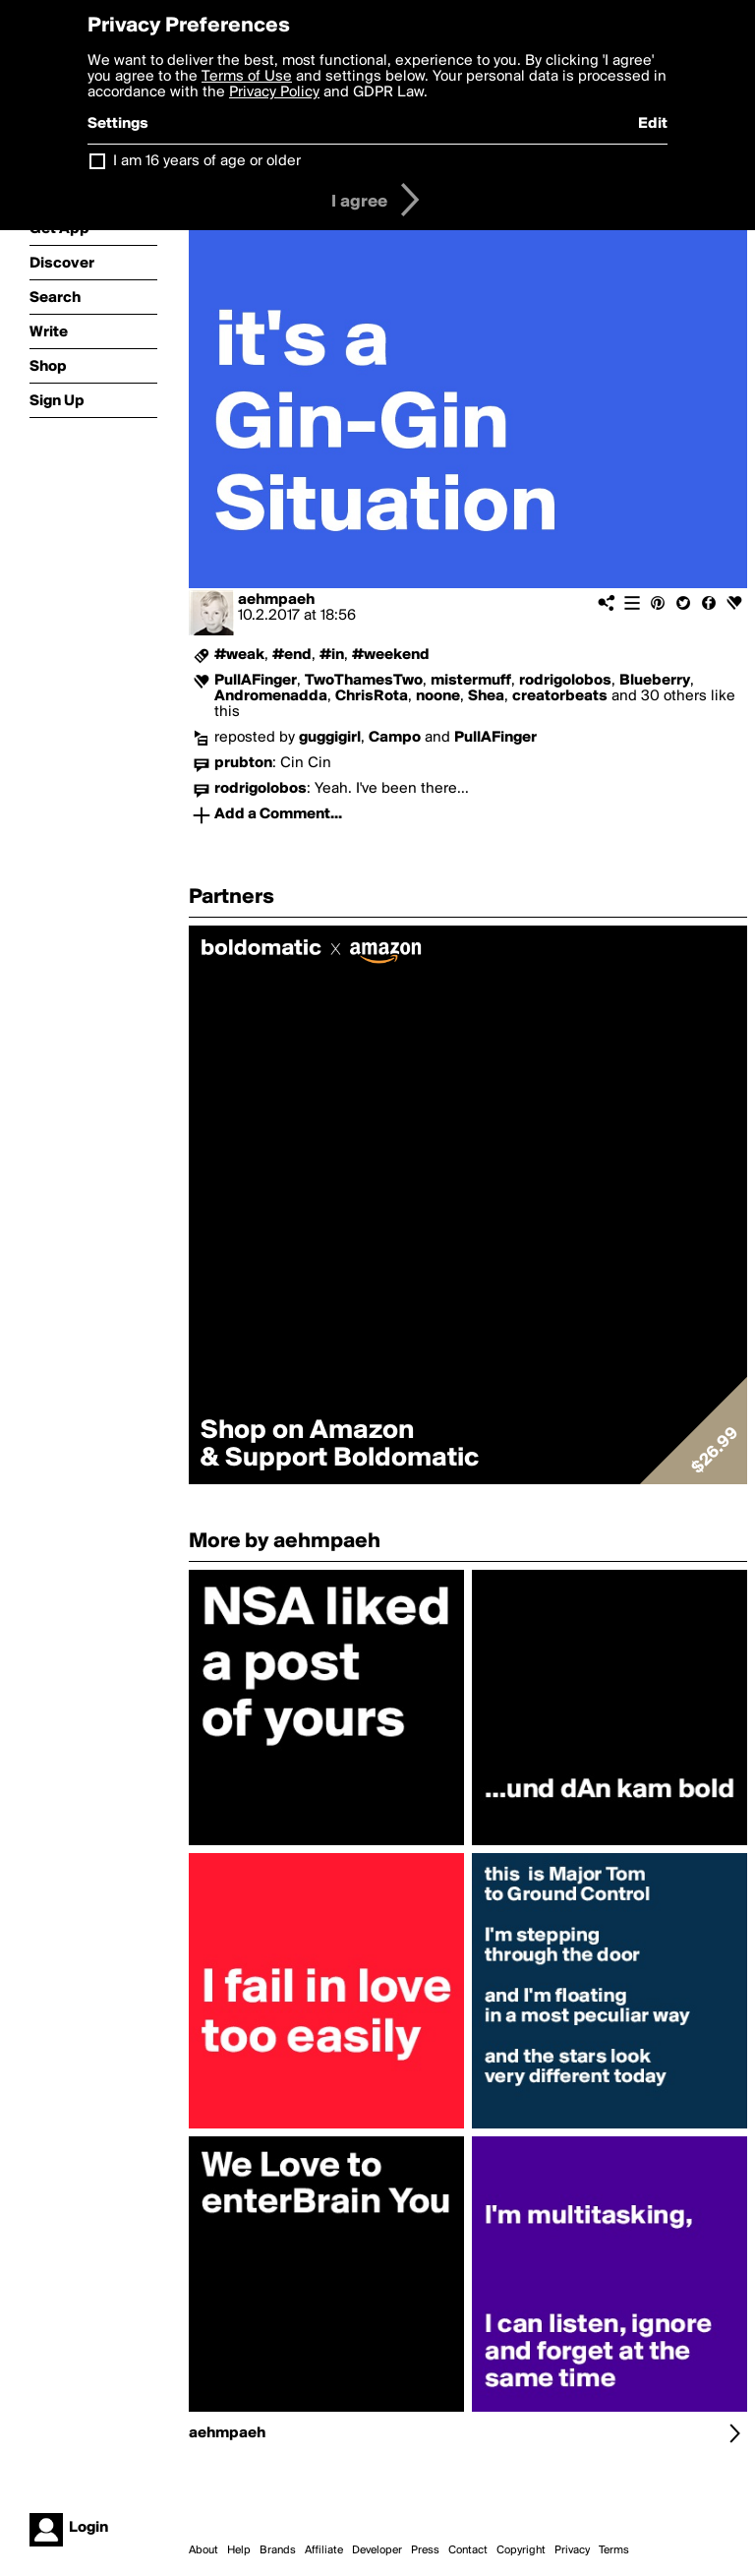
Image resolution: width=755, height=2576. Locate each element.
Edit (653, 124)
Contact (468, 2550)
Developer (377, 2550)
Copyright (521, 2550)
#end (292, 655)
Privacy (572, 2550)
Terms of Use (247, 77)
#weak (239, 655)
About (203, 2550)
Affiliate (324, 2550)
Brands (278, 2550)
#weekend (391, 655)
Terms (614, 2550)
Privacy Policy (274, 92)
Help (239, 2550)
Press (425, 2550)
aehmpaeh (276, 600)
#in (331, 655)
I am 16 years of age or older (207, 161)
